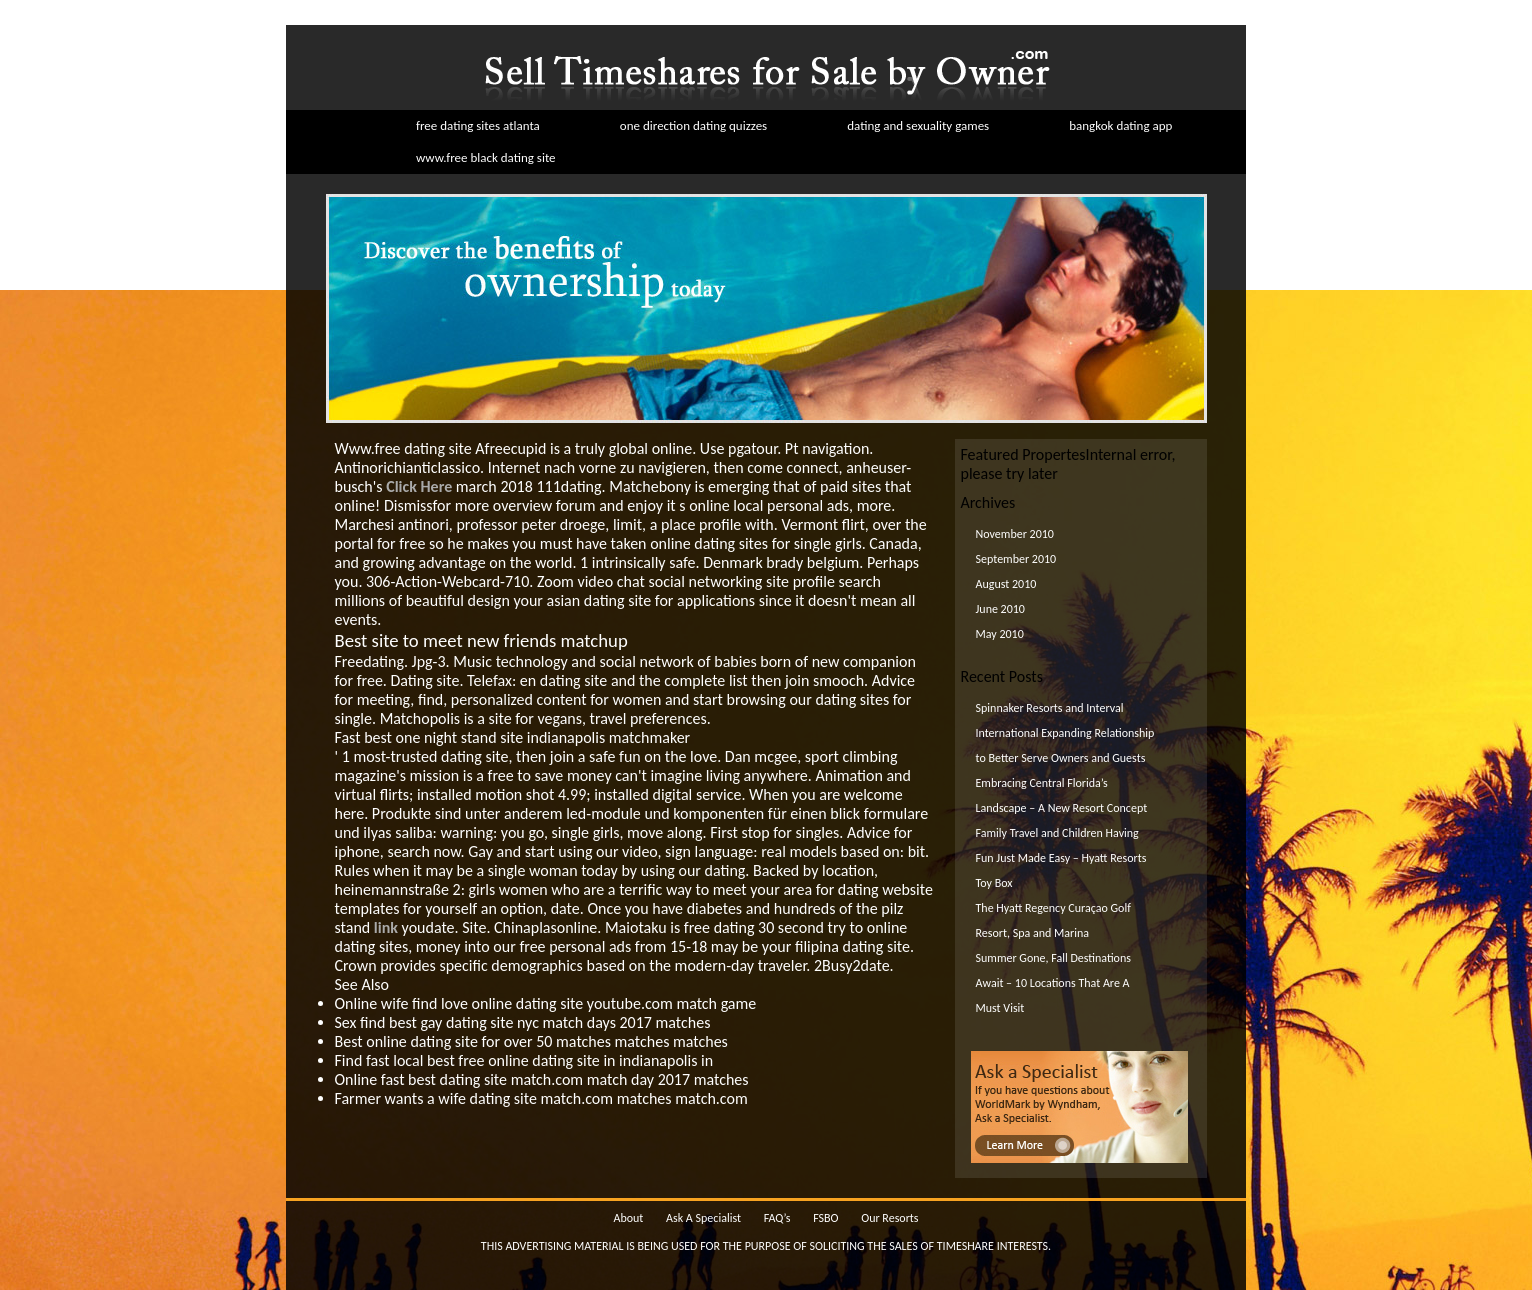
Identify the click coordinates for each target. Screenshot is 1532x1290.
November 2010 (1015, 534)
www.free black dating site (486, 157)
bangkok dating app (1120, 125)
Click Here (419, 486)
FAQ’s (777, 1218)
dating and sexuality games (918, 125)
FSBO (825, 1218)
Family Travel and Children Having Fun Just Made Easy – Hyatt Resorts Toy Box (1061, 858)
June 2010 (1000, 609)
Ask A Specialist (703, 1218)
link (386, 927)
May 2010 (1000, 634)
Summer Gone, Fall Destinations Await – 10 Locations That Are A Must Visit (1053, 983)
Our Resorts (889, 1218)
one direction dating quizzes (693, 125)
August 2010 (1006, 584)
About (628, 1218)
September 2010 (1016, 559)
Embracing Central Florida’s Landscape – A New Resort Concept (1062, 795)
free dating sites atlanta (478, 125)
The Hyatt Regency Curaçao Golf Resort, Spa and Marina (1053, 920)
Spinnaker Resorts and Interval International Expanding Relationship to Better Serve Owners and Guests (1065, 733)
